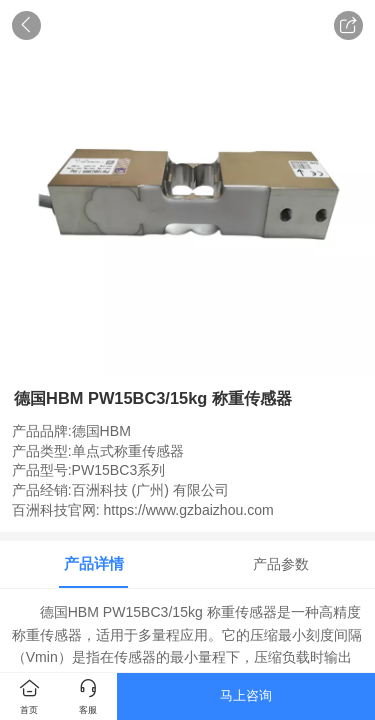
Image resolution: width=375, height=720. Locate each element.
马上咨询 (246, 695)
